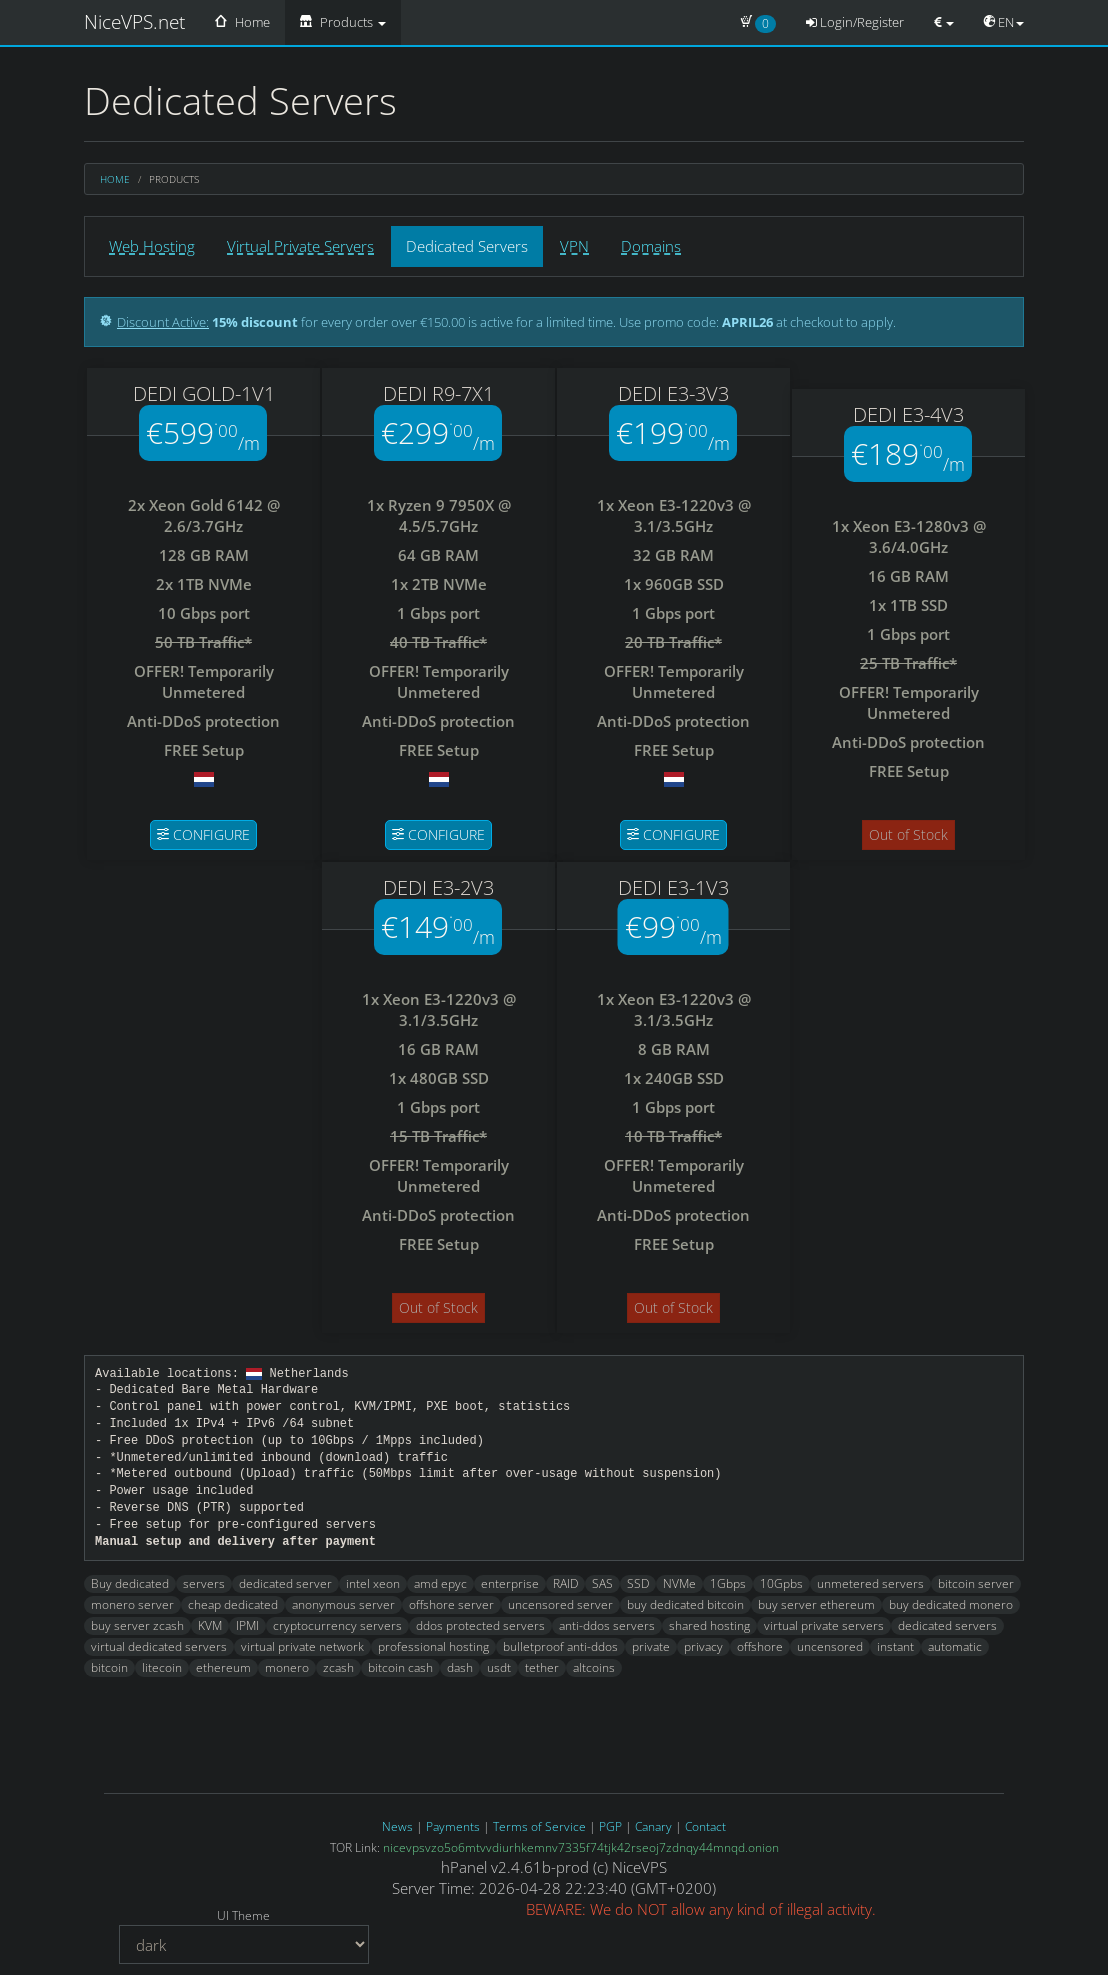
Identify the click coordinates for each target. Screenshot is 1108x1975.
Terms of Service (539, 1822)
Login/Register (855, 22)
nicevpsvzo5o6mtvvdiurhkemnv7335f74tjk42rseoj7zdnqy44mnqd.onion (581, 1843)
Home (242, 21)
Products (343, 21)
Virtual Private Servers (300, 246)
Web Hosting (152, 246)
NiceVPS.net (134, 22)
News (397, 1822)
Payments (453, 1822)
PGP (610, 1822)
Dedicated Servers (467, 246)
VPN (574, 246)
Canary (653, 1822)
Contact (705, 1822)
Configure (203, 834)
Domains (651, 246)
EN (1004, 21)
